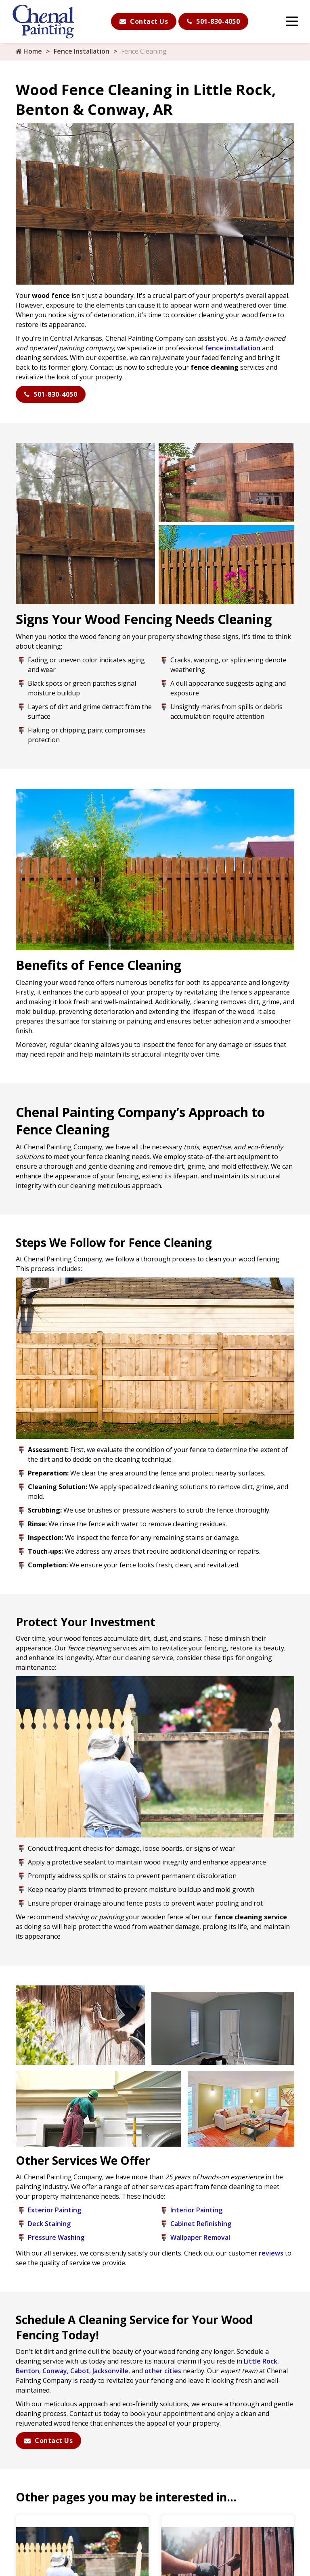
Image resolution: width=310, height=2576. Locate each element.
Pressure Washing (56, 2237)
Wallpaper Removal (200, 2237)
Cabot (79, 2370)
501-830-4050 (213, 21)
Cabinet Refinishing (200, 2223)
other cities (163, 2370)
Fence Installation (81, 51)
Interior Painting (196, 2210)
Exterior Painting (54, 2210)
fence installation (232, 347)
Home (29, 51)
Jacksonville (110, 2370)
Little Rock (260, 2361)
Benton (27, 2370)
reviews (271, 2253)
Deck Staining (49, 2223)
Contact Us (143, 21)
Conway (54, 2370)
